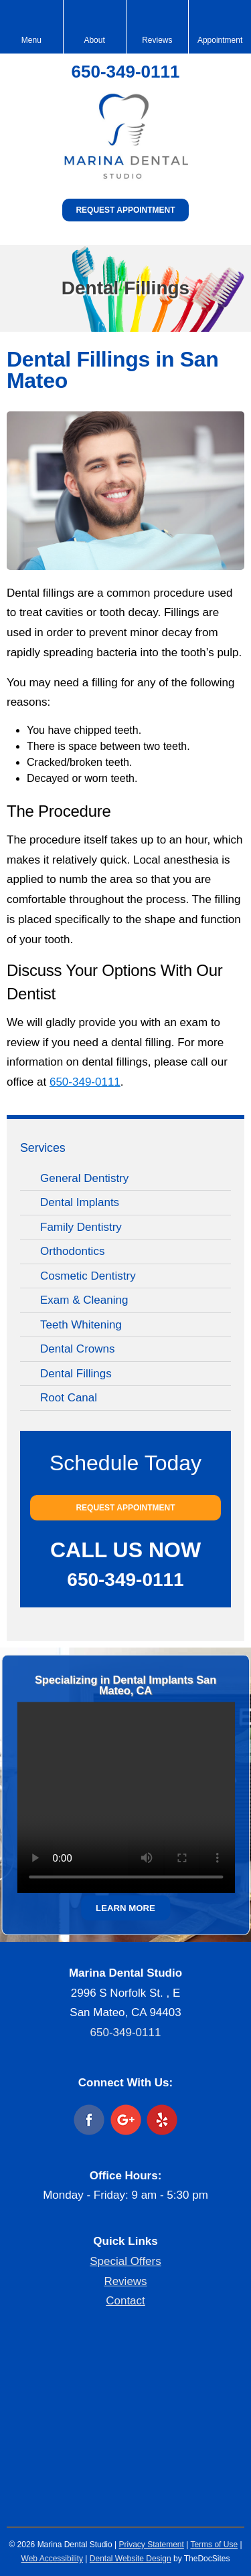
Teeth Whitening (81, 1324)
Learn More (125, 1907)
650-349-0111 (126, 72)
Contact (125, 2300)
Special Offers (125, 2261)
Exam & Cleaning (84, 1300)
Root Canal (68, 1397)
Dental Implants (79, 1202)
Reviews (125, 2281)
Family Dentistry (81, 1227)
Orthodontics (72, 1251)
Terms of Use (214, 2544)
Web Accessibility (52, 2558)
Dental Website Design (130, 2558)
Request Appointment (125, 210)
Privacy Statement (150, 2544)
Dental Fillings (76, 1373)
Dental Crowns (77, 1349)
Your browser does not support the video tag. (125, 1796)
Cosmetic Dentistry (88, 1276)
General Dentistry (84, 1178)
